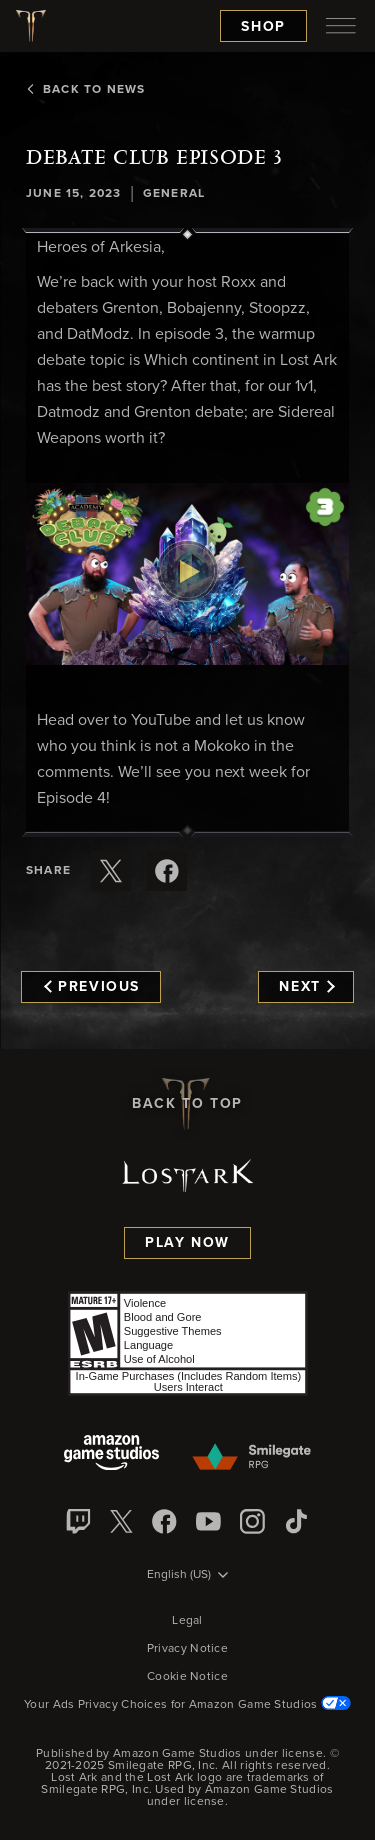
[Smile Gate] (251, 1458)
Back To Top (187, 1104)
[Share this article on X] (111, 871)
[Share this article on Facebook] (167, 871)
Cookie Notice (187, 1677)
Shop (263, 27)
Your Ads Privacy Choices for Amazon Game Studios (187, 1705)
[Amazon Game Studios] (111, 1454)
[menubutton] (341, 26)
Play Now (187, 1243)
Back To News (85, 90)
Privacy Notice (187, 1649)
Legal (187, 1621)
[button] (187, 574)
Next (306, 987)
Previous (92, 987)
